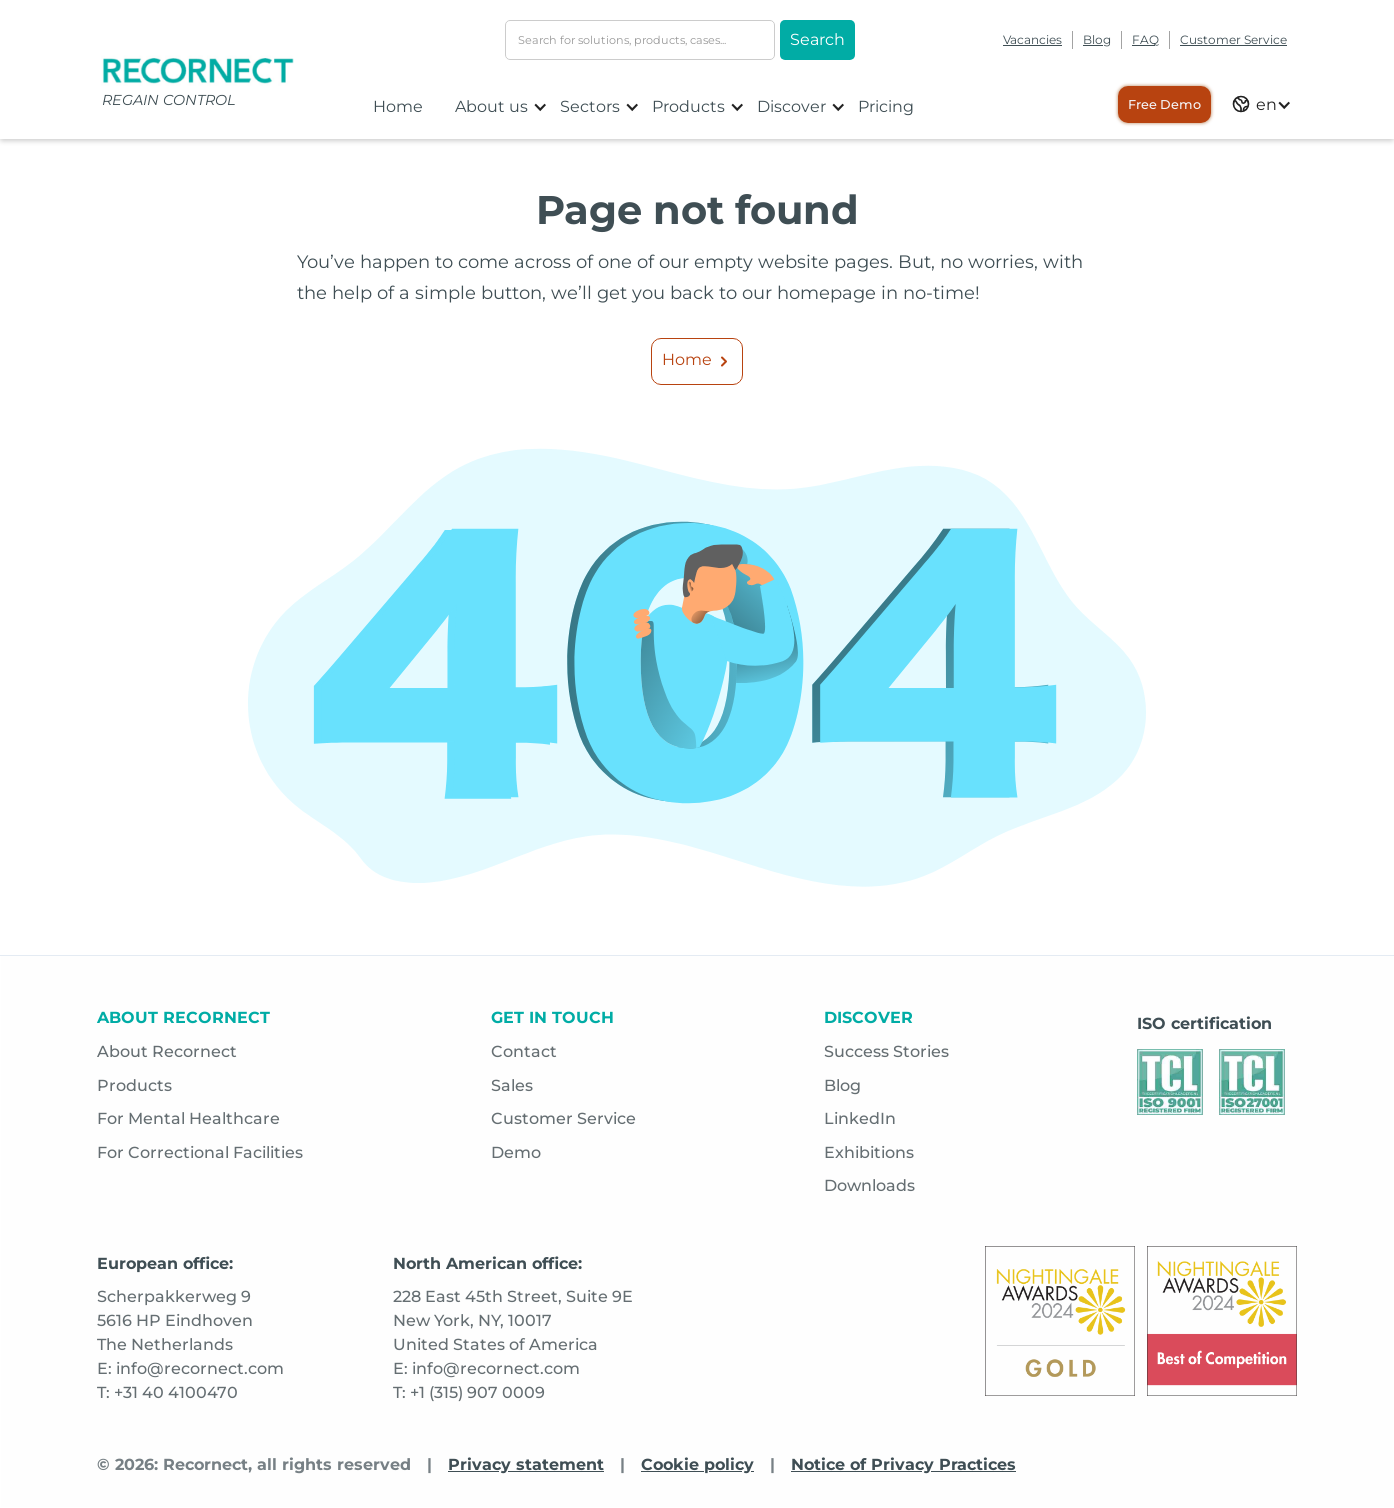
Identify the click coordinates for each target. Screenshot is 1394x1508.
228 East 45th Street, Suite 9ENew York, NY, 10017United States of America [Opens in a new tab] (513, 1320)
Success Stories (886, 1051)
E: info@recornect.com (486, 1368)
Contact (524, 1051)
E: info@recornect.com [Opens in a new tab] (190, 1368)
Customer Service (1233, 39)
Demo (516, 1152)
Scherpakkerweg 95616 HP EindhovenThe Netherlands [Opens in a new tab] (175, 1320)
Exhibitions (869, 1152)
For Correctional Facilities (200, 1152)
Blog (1097, 39)
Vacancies (1032, 39)
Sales (512, 1085)
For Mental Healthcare (188, 1118)
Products (134, 1085)
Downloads (869, 1185)
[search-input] (640, 40)
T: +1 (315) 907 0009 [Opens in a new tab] (469, 1392)
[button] (501, 107)
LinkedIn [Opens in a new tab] (860, 1118)
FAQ (1145, 39)
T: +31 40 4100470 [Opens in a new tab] (167, 1392)
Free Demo (1164, 104)
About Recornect (167, 1051)
